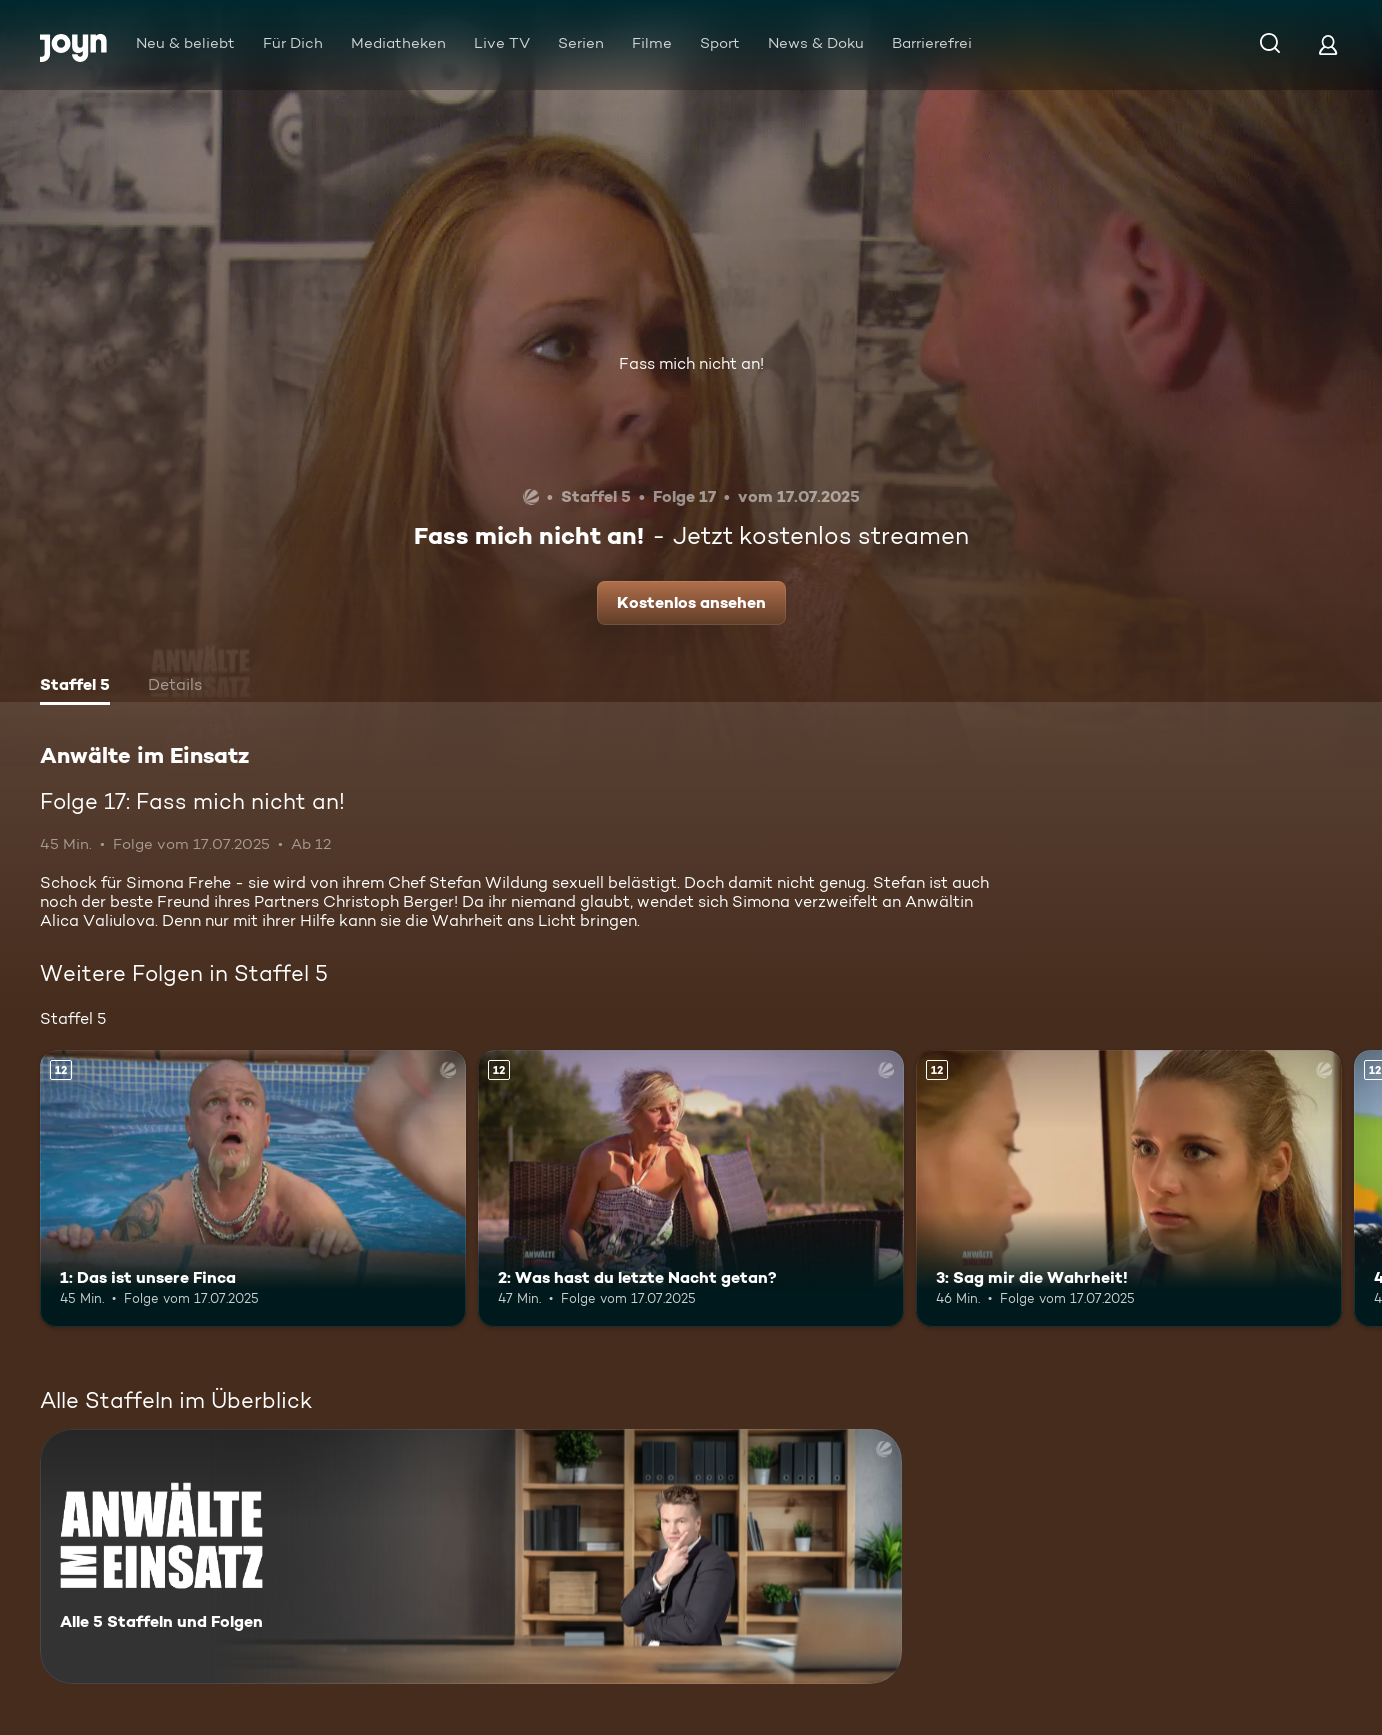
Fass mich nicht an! (691, 363)
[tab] (75, 687)
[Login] (1328, 44)
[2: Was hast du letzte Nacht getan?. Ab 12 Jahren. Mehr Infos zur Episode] (691, 1188)
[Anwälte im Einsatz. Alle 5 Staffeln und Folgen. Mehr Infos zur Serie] (471, 1556)
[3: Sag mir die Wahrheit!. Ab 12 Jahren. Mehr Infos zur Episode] (1129, 1188)
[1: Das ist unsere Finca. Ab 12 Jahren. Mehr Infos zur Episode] (253, 1188)
